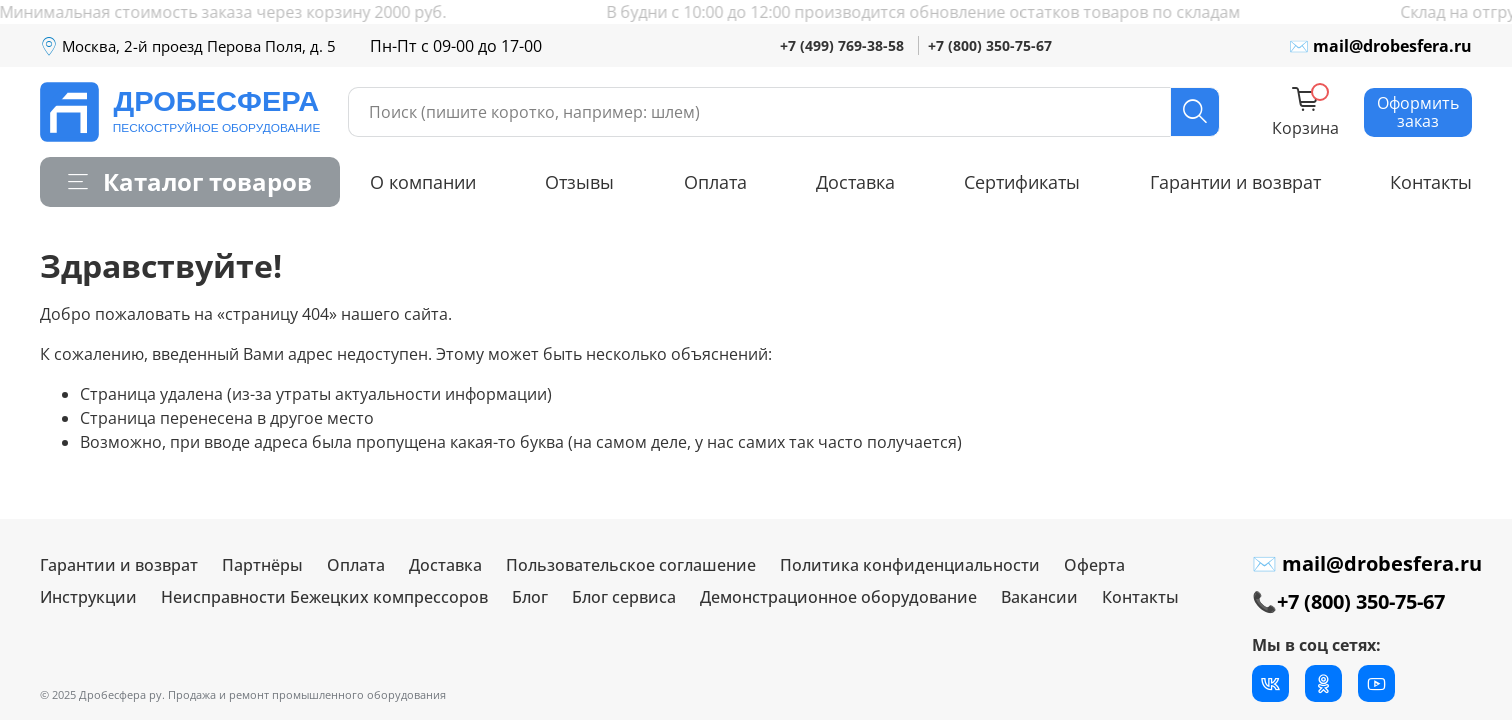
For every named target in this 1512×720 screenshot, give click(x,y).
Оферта (1094, 565)
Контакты (1431, 182)
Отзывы (579, 182)
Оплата (715, 182)
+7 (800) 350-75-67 (990, 45)
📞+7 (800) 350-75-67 (1348, 601)
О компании (423, 182)
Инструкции (88, 597)
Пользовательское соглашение (631, 565)
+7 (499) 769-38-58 (842, 45)
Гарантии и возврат (1235, 182)
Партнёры (262, 565)
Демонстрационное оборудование (838, 597)
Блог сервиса (624, 597)
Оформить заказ (1418, 112)
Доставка (855, 182)
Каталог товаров (190, 181)
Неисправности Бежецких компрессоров (324, 597)
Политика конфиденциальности (910, 565)
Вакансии (1039, 597)
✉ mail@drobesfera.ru (1380, 46)
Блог (530, 597)
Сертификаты (1022, 182)
